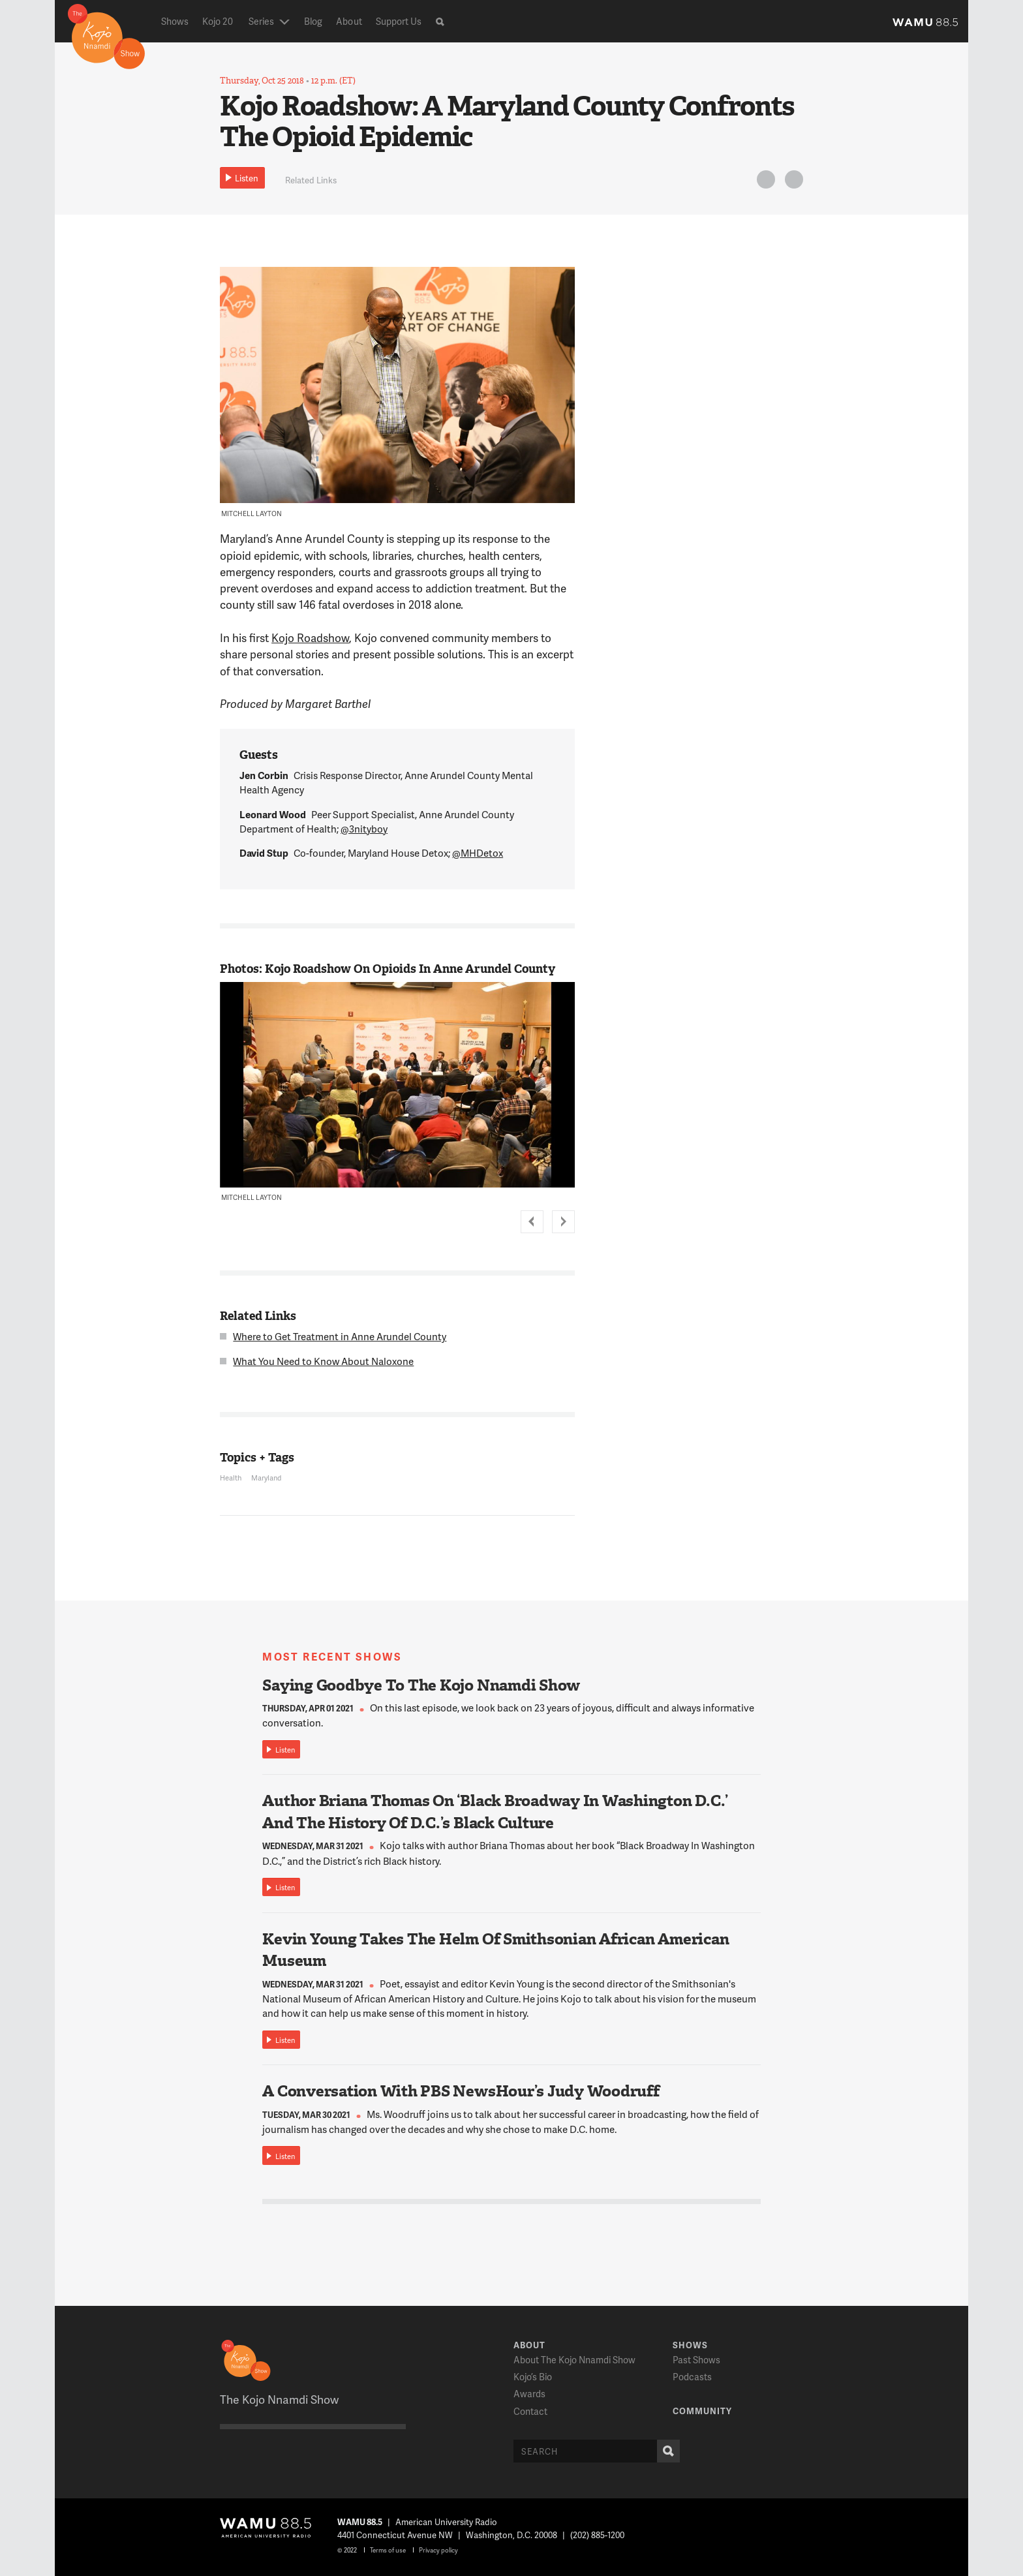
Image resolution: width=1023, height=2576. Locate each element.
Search (665, 2451)
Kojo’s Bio (532, 2376)
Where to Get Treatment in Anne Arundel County (339, 1336)
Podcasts (692, 2376)
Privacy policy (438, 2549)
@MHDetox (477, 853)
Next (563, 1221)
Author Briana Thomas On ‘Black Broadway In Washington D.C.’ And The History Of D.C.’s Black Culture (495, 1811)
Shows (175, 21)
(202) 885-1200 (597, 2535)
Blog (313, 21)
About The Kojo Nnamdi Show (574, 2360)
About (348, 21)
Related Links (311, 180)
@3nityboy (364, 828)
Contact (530, 2411)
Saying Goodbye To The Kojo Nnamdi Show (421, 1685)
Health (230, 1477)
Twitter (764, 182)
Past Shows (696, 2360)
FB (792, 182)
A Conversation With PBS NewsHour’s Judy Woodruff (460, 2091)
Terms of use (388, 2549)
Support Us (399, 21)
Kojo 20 (217, 21)
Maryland (266, 1477)
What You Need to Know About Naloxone (323, 1361)
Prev (532, 1221)
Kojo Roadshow (310, 637)
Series (261, 21)
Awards (529, 2393)
